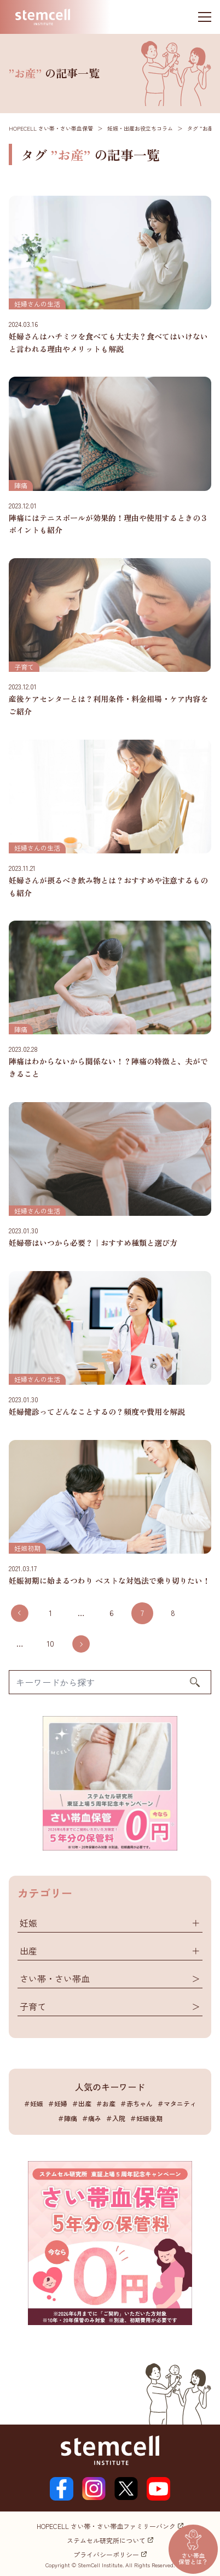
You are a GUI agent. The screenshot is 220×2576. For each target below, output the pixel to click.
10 (50, 1643)
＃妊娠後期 (146, 2118)
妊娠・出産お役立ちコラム (140, 128)
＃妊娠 (33, 2103)
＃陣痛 (67, 2118)
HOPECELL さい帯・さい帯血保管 (51, 128)
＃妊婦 (57, 2103)
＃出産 (81, 2103)
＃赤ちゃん (136, 2103)
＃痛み (91, 2118)
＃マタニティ (176, 2103)
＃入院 (115, 2118)
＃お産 (105, 2103)
